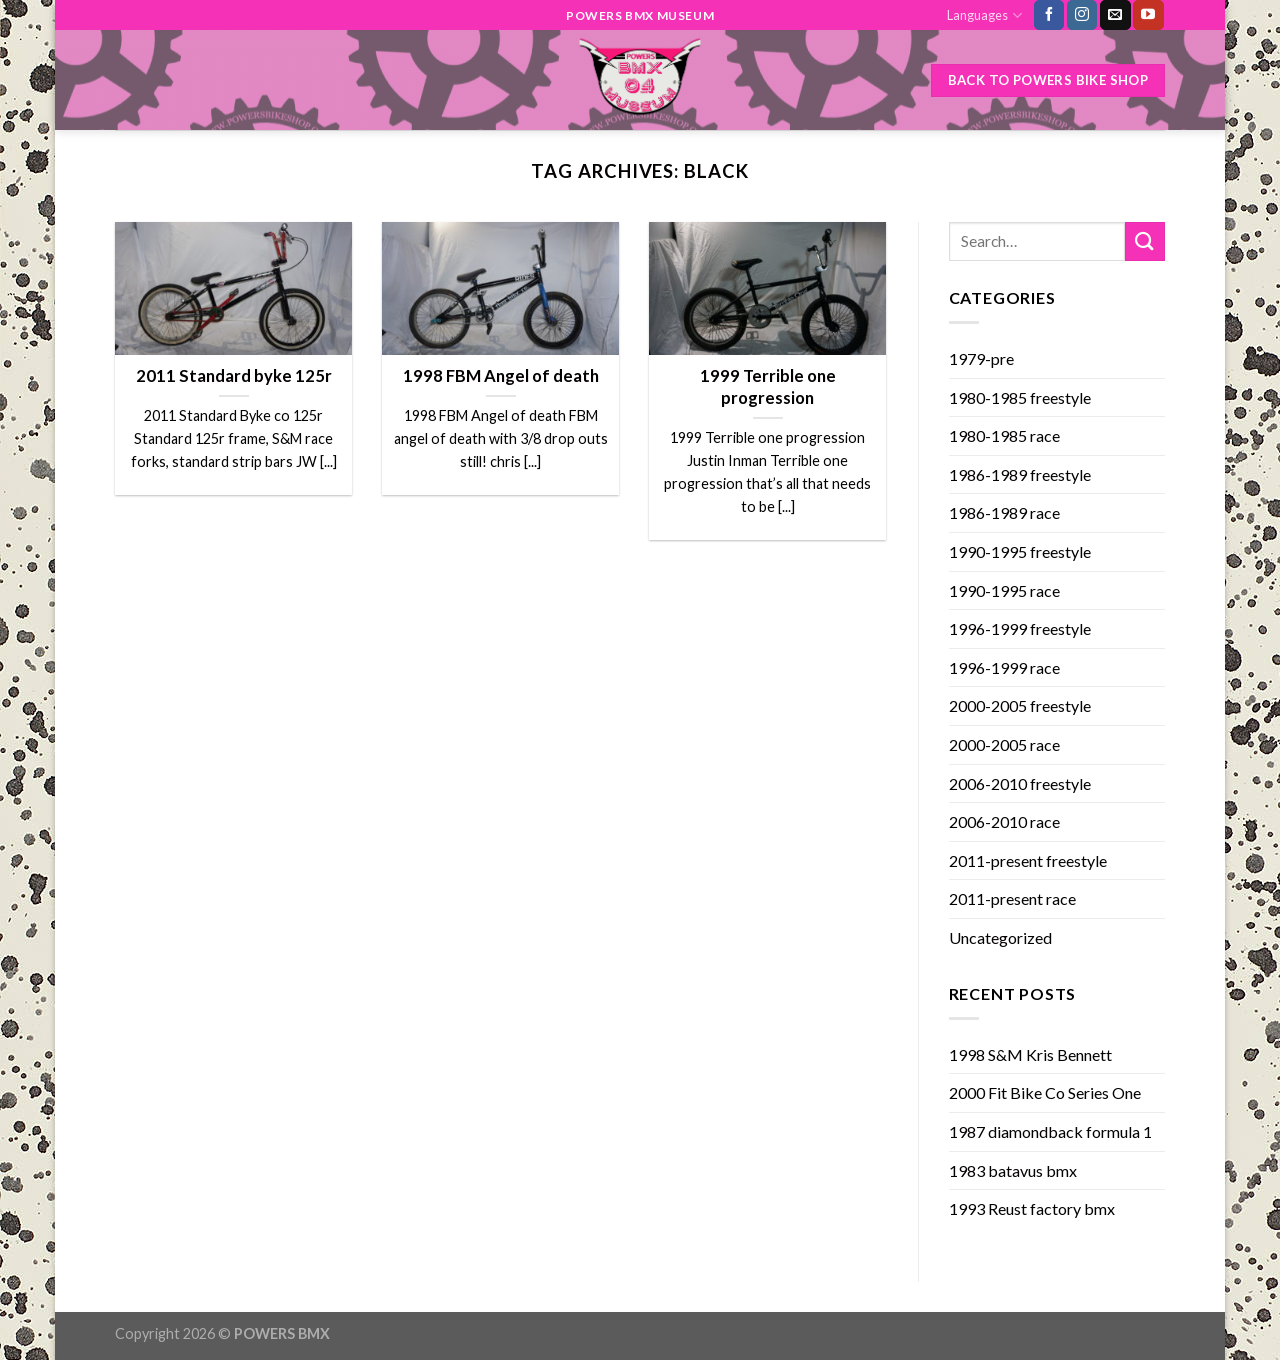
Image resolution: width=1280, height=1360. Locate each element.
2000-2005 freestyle (1020, 705)
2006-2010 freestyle (1020, 783)
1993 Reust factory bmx (1032, 1208)
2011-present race (1012, 898)
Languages (984, 15)
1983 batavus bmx (1013, 1170)
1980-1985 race (1004, 435)
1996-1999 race (1004, 667)
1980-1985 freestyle (1020, 397)
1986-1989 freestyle (1020, 474)
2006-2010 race (1004, 821)
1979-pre (981, 358)
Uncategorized (1000, 937)
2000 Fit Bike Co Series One (1045, 1092)
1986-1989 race (1004, 512)
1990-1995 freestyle (1020, 551)
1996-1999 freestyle (1020, 628)
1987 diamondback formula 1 (1050, 1131)
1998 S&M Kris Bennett (1030, 1054)
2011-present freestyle (1028, 860)
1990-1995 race (1004, 590)
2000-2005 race (1004, 744)
